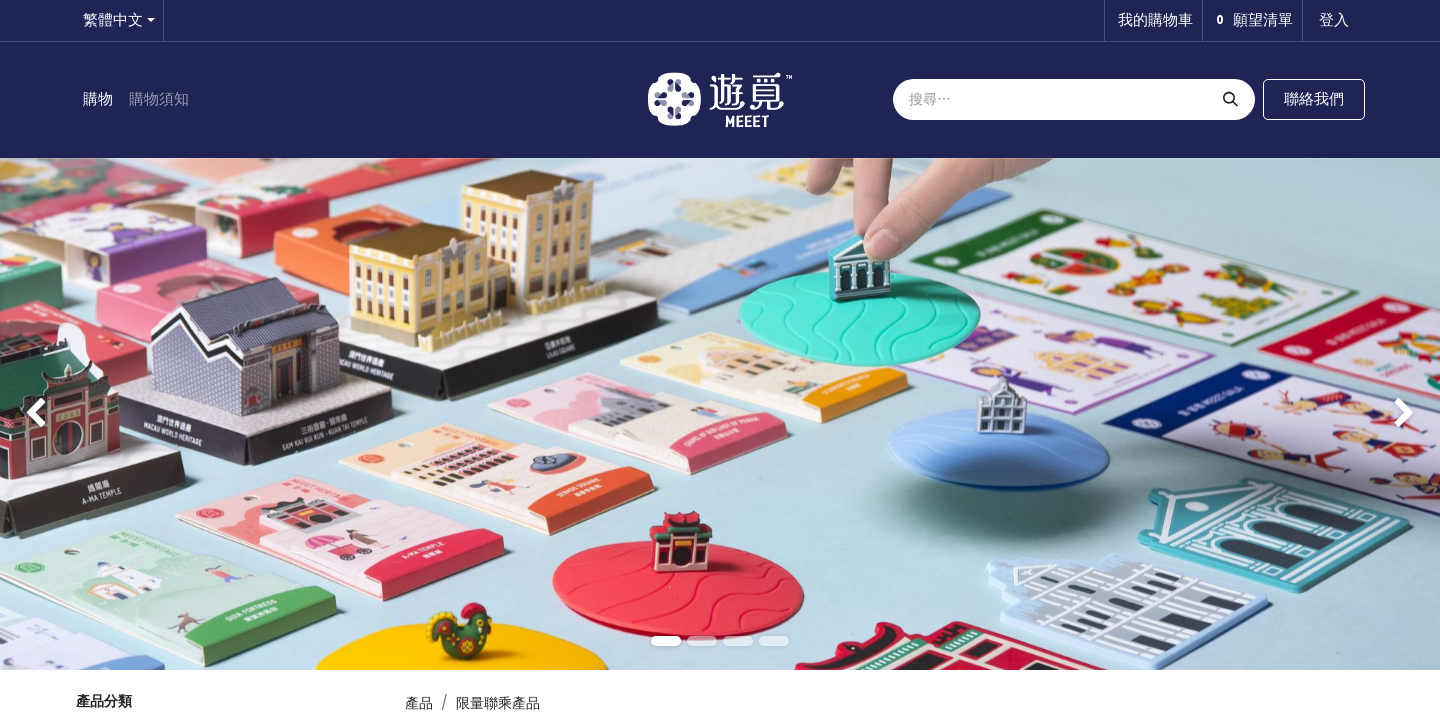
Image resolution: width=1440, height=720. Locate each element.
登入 (1334, 19)
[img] (57, 414)
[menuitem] (98, 99)
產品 (419, 703)
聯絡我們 (1314, 98)
